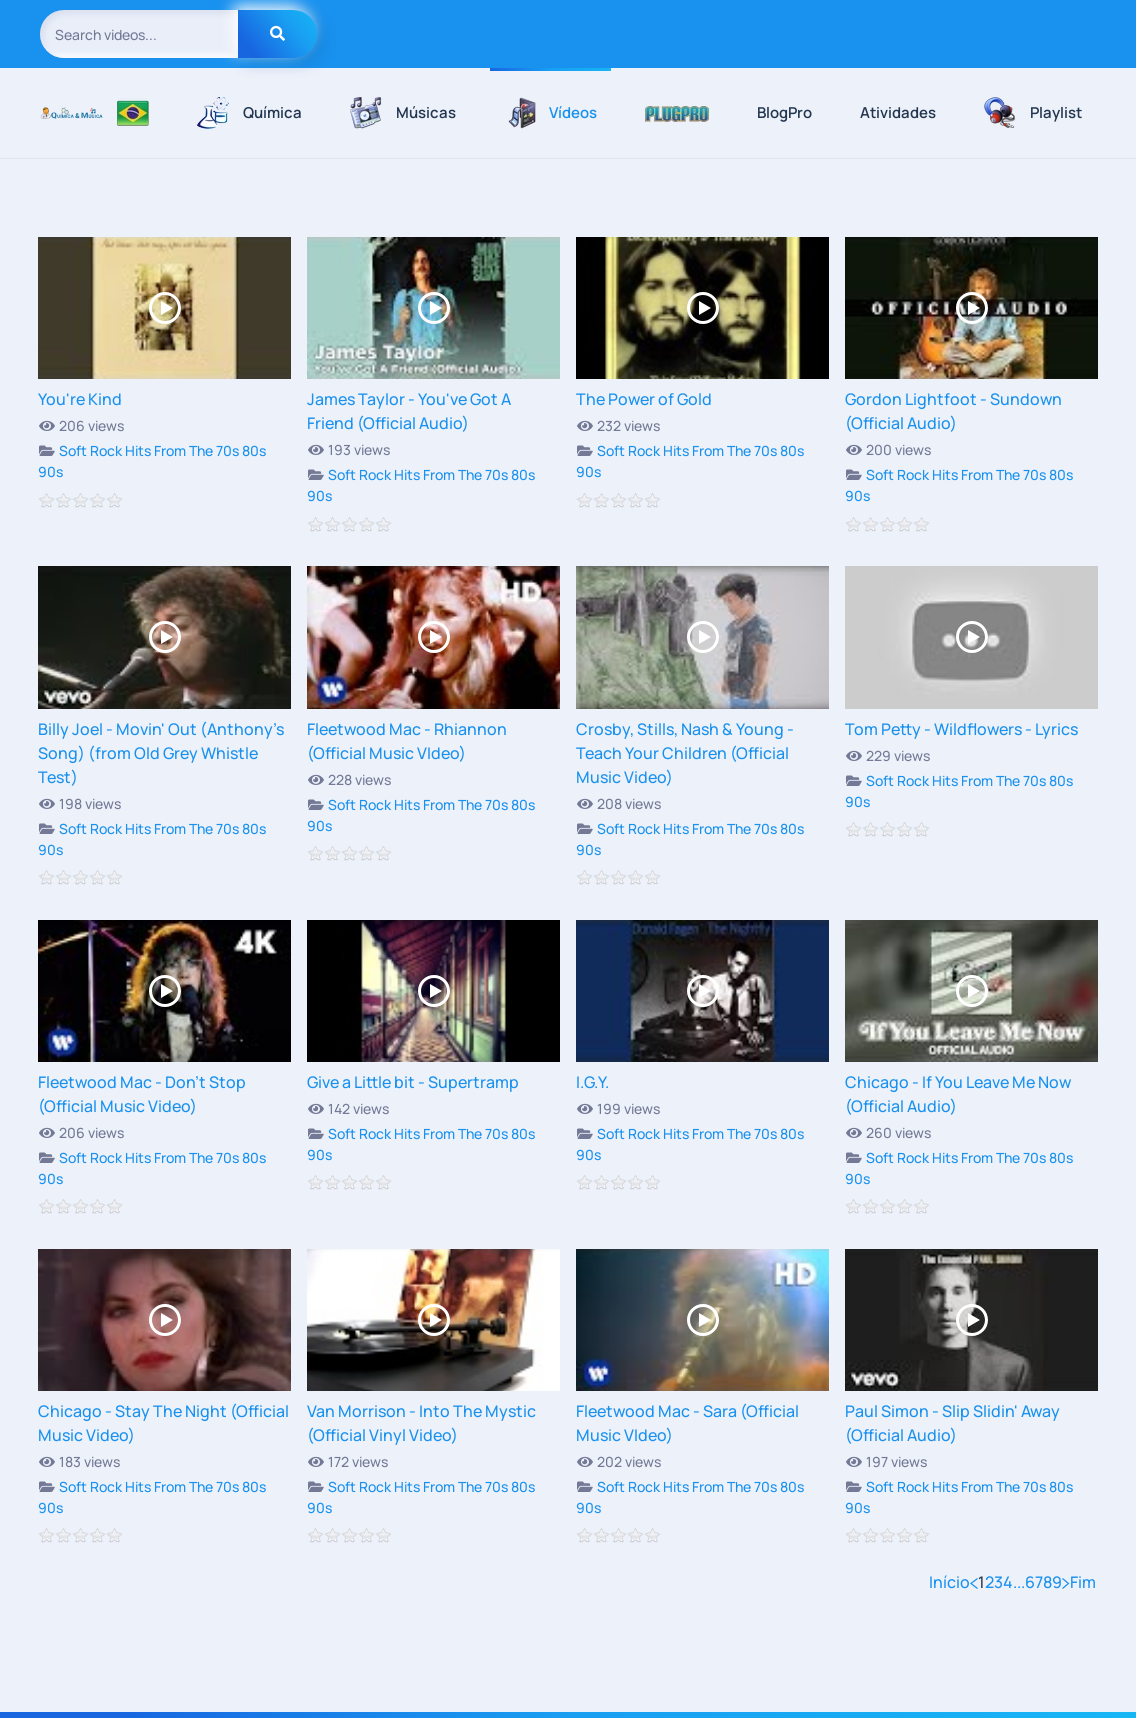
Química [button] (249, 113)
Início (949, 1582)
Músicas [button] (403, 113)
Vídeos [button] (551, 113)
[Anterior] (974, 1582)
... (1019, 1582)
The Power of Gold (644, 399)
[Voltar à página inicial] (71, 113)
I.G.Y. (592, 1082)
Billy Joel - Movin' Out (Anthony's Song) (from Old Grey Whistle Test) (161, 753)
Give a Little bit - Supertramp (413, 1082)
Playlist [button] (1033, 113)
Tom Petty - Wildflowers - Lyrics (961, 729)
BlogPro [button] (784, 112)
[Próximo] (1066, 1582)
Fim (1083, 1582)
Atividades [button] (898, 112)
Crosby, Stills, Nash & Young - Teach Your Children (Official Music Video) (685, 753)
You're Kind (80, 399)
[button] (677, 113)
